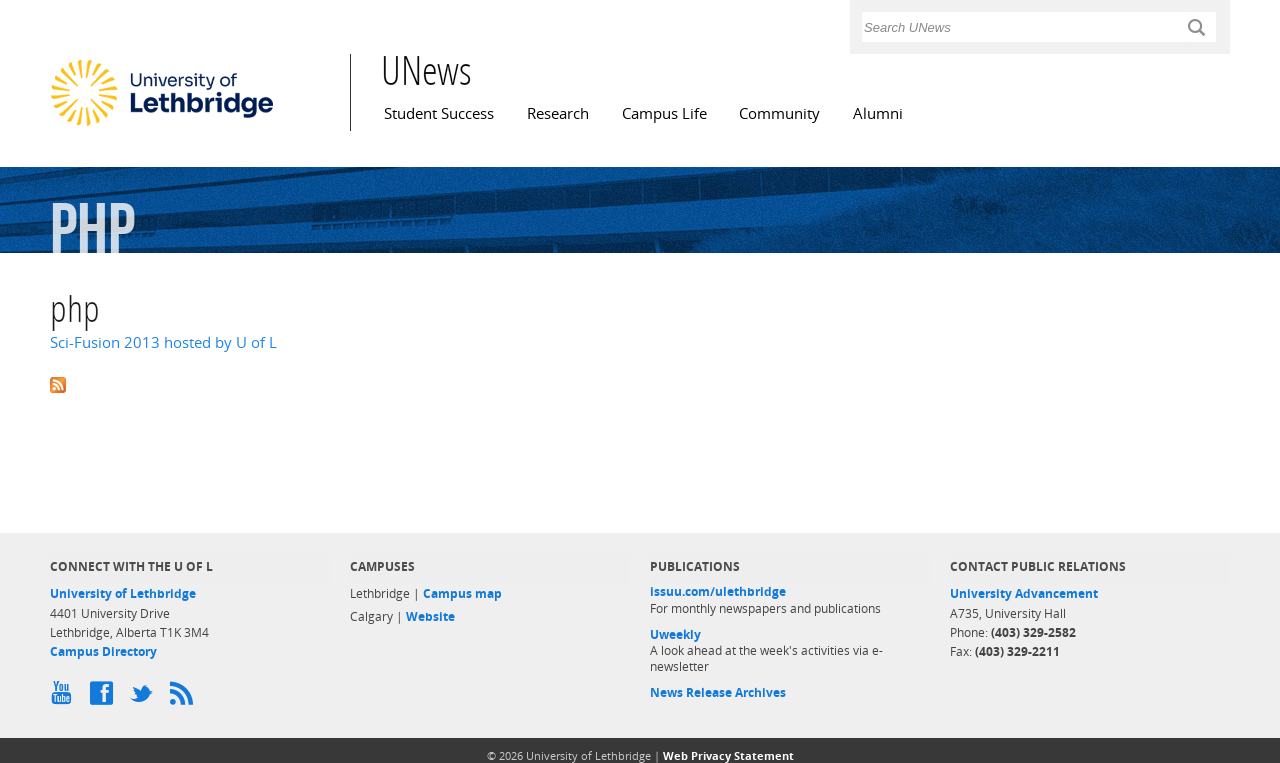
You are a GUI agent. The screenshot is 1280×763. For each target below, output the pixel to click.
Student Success (439, 113)
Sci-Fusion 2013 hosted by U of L (163, 342)
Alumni (878, 113)
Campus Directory (103, 651)
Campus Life (664, 113)
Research (558, 113)
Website (430, 616)
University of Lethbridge (123, 593)
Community (779, 113)
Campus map (462, 593)
